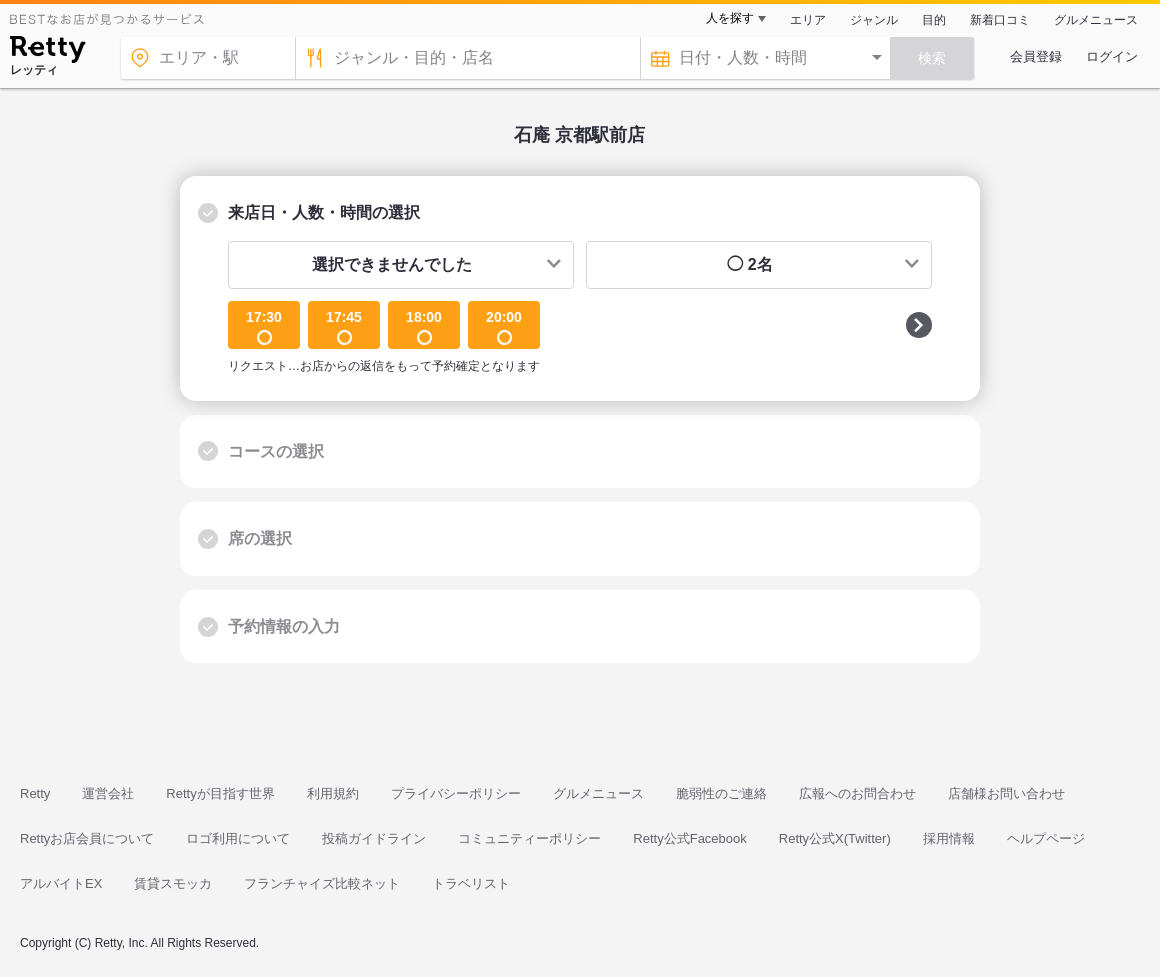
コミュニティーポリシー (529, 838)
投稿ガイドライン (374, 838)
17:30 (264, 327)
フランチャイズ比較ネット (322, 883)
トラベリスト (471, 883)
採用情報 (949, 838)
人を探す (730, 18)
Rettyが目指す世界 (220, 793)
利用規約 (333, 793)
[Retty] (47, 52)
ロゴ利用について (238, 838)
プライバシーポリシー (456, 793)
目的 (934, 20)
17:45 (344, 327)
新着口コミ (1000, 20)
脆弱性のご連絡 (721, 793)
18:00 (424, 327)
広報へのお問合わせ (857, 793)
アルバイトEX (61, 883)
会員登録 (1036, 56)
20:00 (504, 327)
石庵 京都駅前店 (579, 135)
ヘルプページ (1046, 838)
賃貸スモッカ (173, 883)
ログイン (1112, 56)
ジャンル (874, 20)
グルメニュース (1096, 20)
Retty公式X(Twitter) (835, 838)
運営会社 (108, 793)
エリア (808, 20)
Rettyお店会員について (87, 838)
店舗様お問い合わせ (1006, 793)
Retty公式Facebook (689, 838)
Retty (35, 793)
